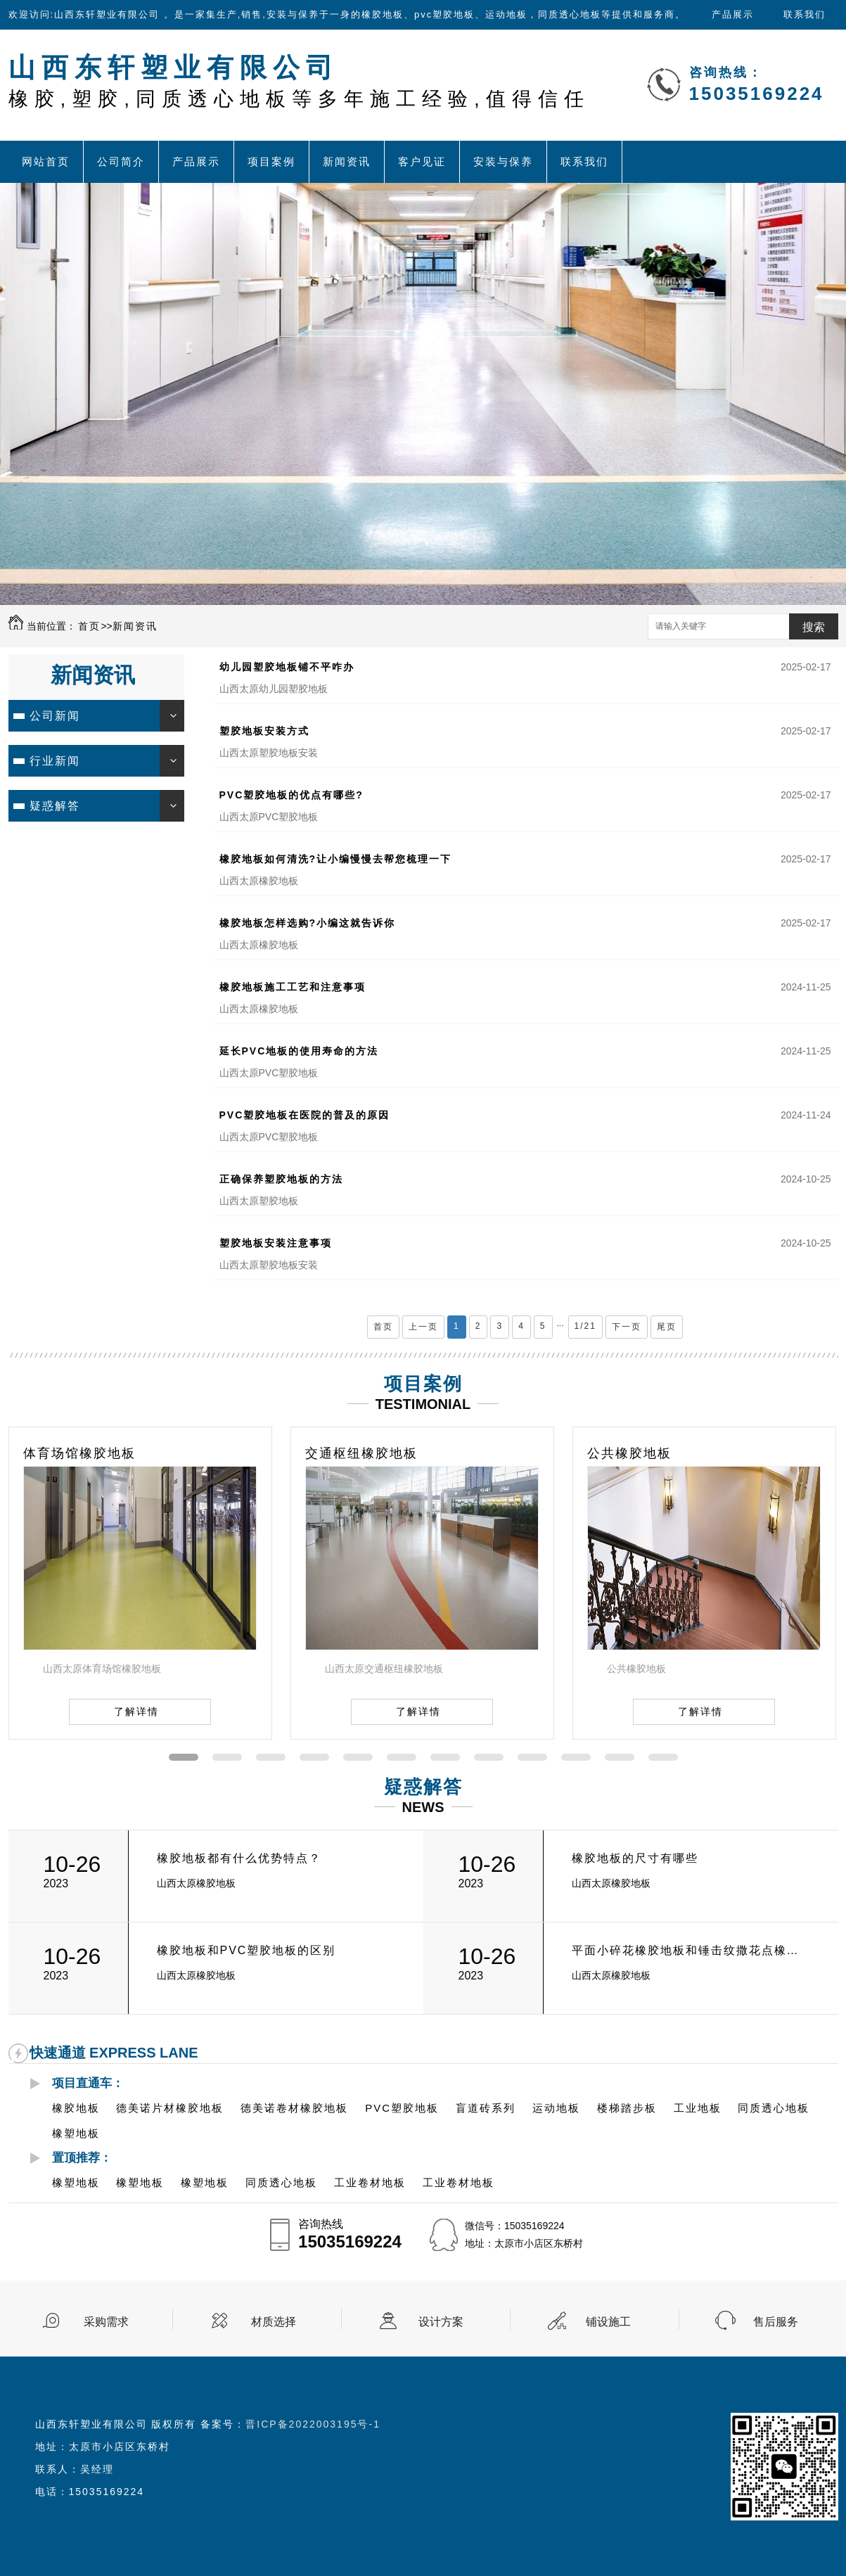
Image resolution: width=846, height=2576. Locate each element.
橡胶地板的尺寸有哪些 (635, 1858)
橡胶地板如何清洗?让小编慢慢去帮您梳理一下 (335, 859)
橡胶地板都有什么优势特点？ (239, 1858)
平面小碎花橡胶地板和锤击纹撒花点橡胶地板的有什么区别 (689, 1950)
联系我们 (804, 14)
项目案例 (271, 161)
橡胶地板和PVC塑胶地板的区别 (246, 1950)
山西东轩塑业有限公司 (299, 81)
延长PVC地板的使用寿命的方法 (299, 1051)
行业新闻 (55, 761)
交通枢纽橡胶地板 (361, 1453)
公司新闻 (55, 716)
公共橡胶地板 (629, 1453)
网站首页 (46, 161)
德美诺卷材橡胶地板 (294, 2108)
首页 (89, 626)
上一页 (423, 1327)
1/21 (585, 1326)
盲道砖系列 (485, 2108)
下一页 (626, 1327)
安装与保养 (503, 161)
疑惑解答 (55, 806)
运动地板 (556, 2108)
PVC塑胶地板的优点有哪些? (291, 795)
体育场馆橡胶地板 (79, 1453)
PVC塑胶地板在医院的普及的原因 (304, 1115)
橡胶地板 (76, 2108)
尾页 (667, 1327)
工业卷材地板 (370, 2182)
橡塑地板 (76, 2133)
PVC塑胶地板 (402, 2108)
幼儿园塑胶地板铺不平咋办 (286, 666)
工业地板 (698, 2108)
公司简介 (121, 161)
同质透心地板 (773, 2108)
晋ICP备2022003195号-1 (312, 2424)
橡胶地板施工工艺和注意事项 (292, 987)
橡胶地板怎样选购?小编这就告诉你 (307, 923)
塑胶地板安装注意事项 (275, 1243)
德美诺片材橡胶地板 (170, 2108)
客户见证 (422, 161)
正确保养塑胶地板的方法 (281, 1179)
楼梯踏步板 (627, 2108)
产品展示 (733, 14)
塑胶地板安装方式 (264, 731)
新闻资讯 (347, 161)
